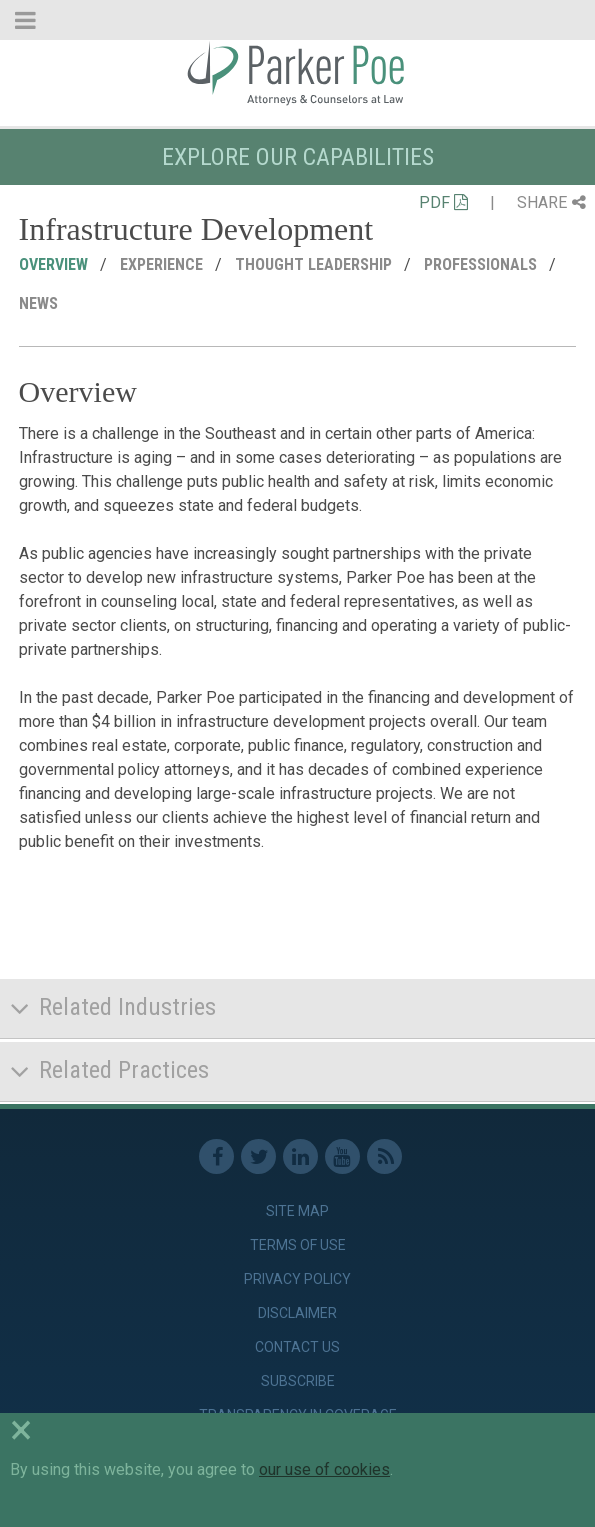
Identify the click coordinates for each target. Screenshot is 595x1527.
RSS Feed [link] (384, 1156)
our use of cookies (324, 1469)
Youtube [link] (342, 1156)
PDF (443, 202)
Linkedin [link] (300, 1156)
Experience (163, 264)
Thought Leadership (315, 264)
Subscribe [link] (298, 1381)
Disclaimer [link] (297, 1313)
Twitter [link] (258, 1156)
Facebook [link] (216, 1156)
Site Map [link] (297, 1211)
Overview (55, 264)
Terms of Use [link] (298, 1245)
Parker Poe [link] (297, 73)
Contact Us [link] (297, 1347)
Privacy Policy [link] (297, 1279)
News (40, 303)
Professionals (482, 264)
